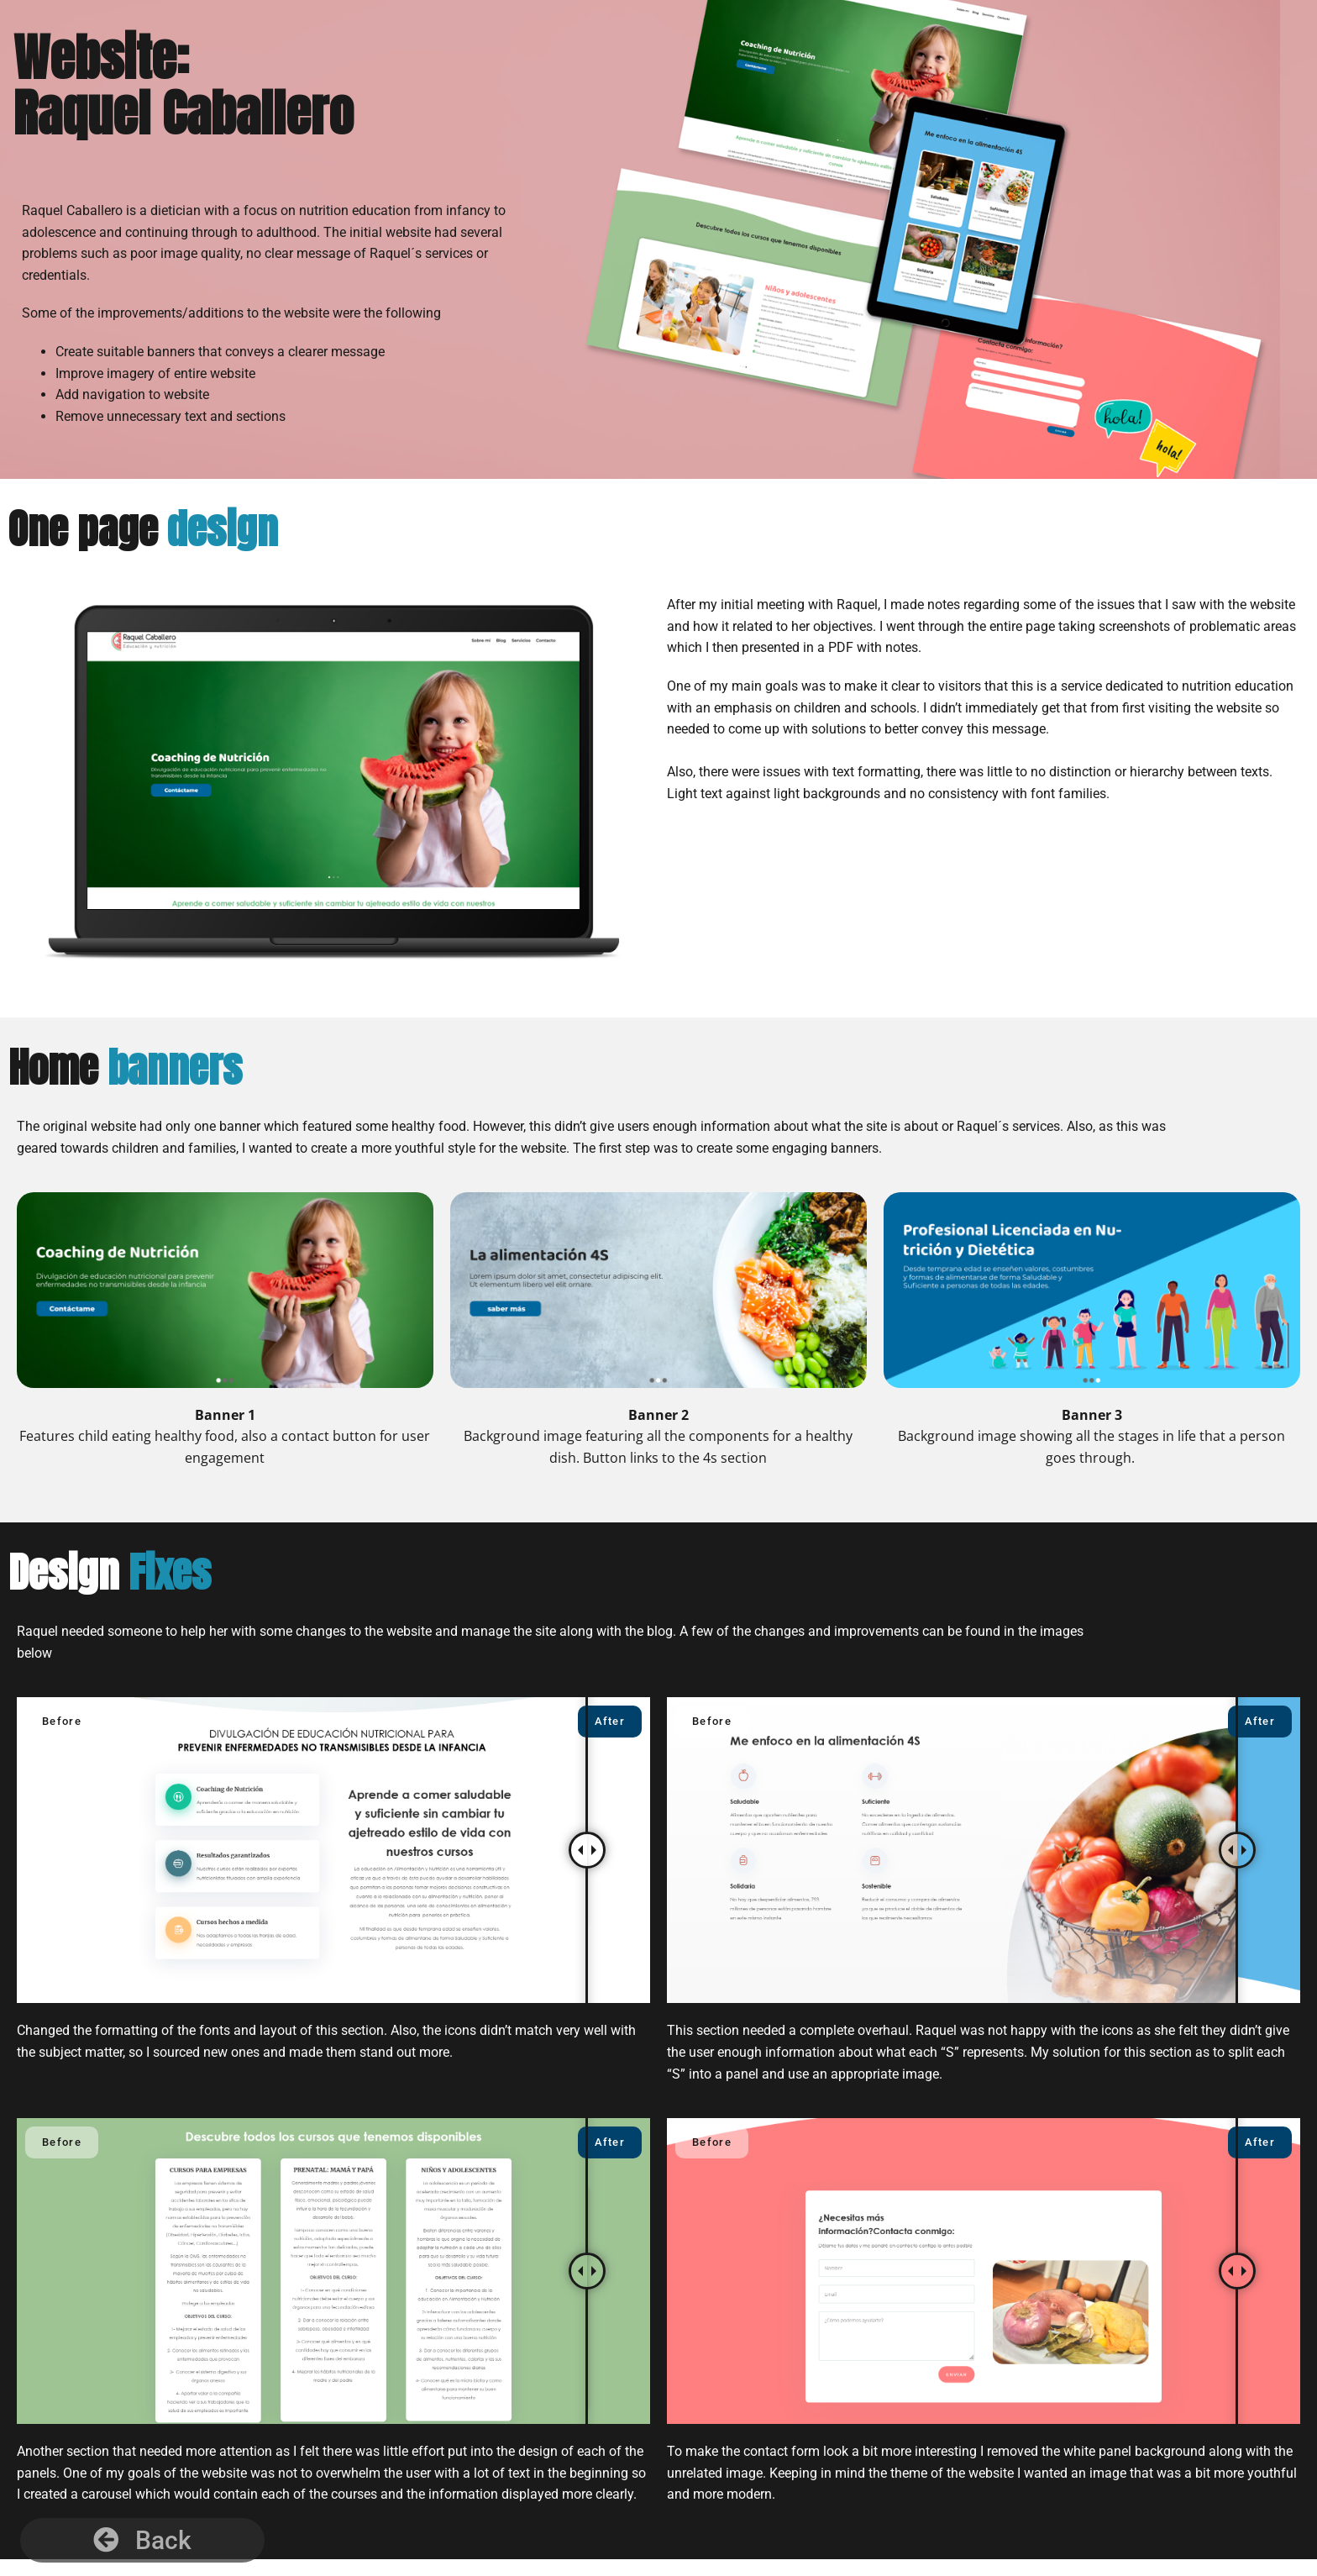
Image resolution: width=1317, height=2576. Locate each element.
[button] (142, 2540)
